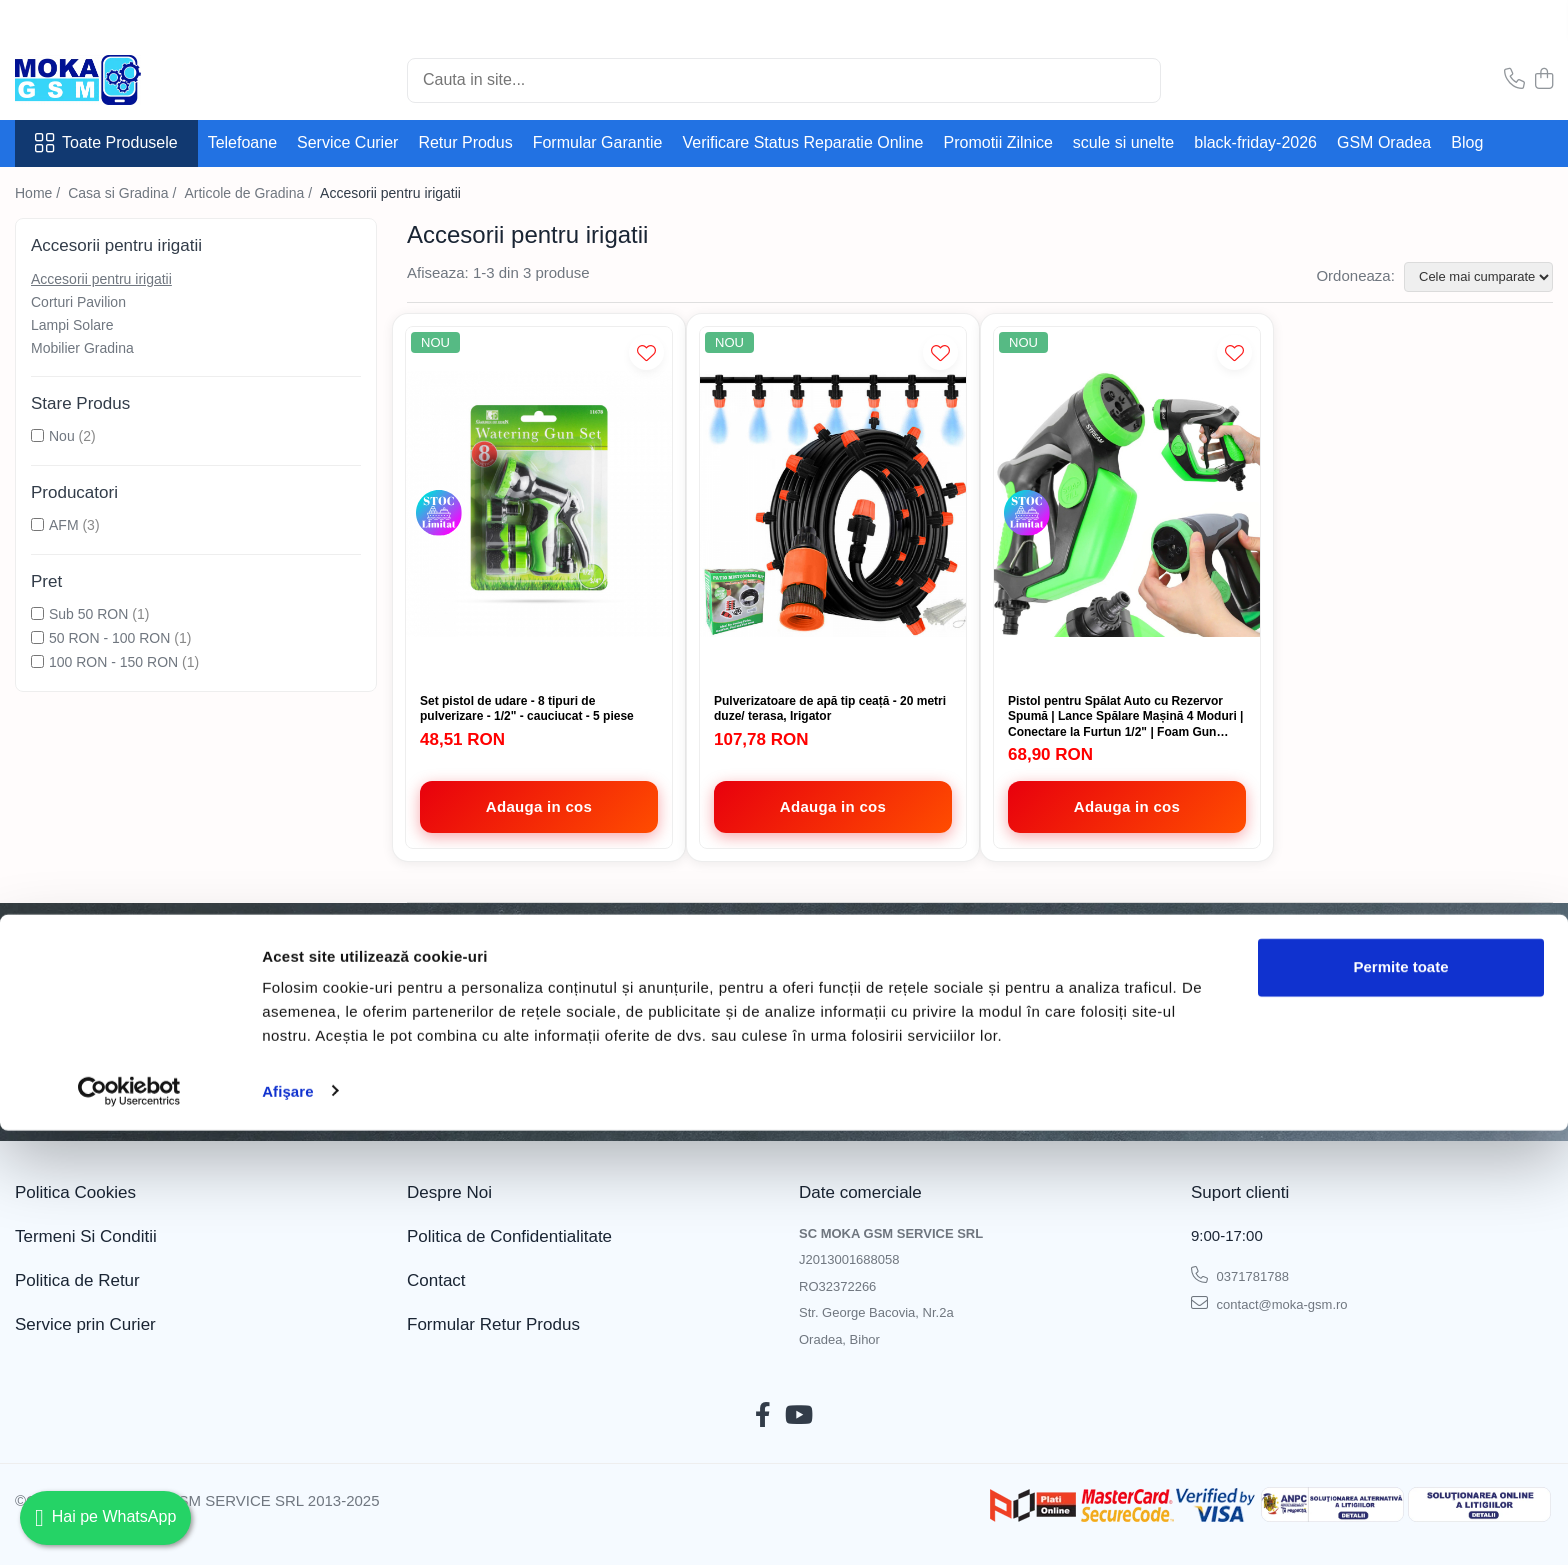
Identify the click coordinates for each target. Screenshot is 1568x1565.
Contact (436, 1280)
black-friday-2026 (1255, 142)
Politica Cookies (75, 1192)
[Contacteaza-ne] (1514, 80)
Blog (1467, 142)
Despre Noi (449, 1192)
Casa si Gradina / (124, 193)
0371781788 (1240, 1275)
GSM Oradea (1384, 142)
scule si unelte (1123, 142)
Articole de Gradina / (250, 193)
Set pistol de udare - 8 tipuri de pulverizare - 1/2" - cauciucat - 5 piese (527, 709)
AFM (64, 525)
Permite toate (1400, 1402)
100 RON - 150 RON (113, 662)
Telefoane (242, 142)
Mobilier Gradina (82, 348)
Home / (39, 193)
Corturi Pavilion (78, 302)
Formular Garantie (598, 142)
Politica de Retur (77, 1280)
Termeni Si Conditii (86, 1236)
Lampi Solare (72, 325)
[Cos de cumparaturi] (1544, 80)
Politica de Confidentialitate (494, 1091)
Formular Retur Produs (493, 1324)
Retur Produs (465, 142)
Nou (62, 436)
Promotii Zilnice (998, 142)
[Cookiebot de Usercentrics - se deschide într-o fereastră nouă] (129, 1526)
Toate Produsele (106, 143)
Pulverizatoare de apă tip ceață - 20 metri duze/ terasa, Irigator (830, 709)
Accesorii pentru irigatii (101, 279)
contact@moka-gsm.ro (1269, 1303)
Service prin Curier (85, 1324)
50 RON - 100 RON (109, 638)
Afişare (288, 1525)
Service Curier (347, 142)
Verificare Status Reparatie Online (802, 142)
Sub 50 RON (88, 614)
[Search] (784, 80)
